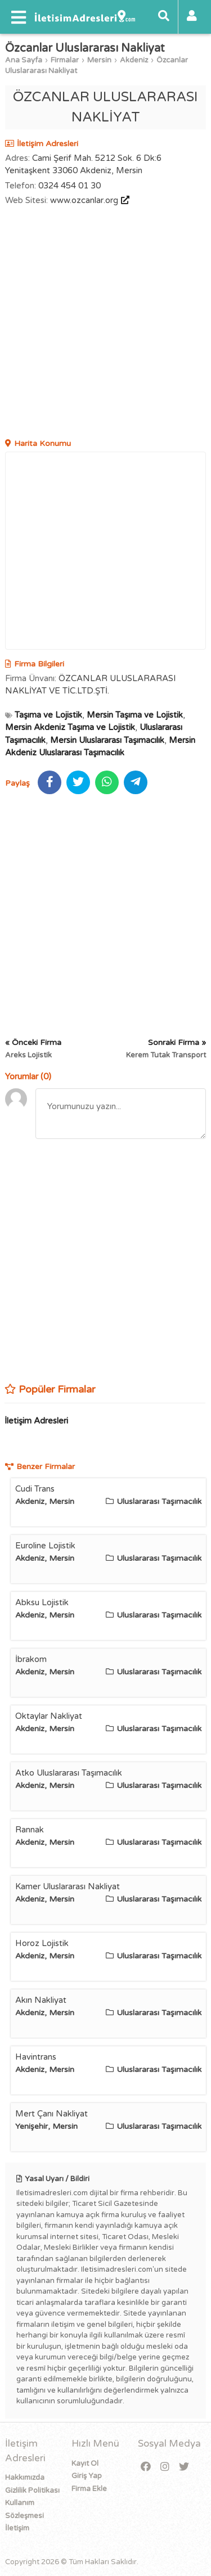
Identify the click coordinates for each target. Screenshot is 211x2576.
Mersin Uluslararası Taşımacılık (107, 740)
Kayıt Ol (84, 2463)
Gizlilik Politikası (32, 2490)
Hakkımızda (24, 2477)
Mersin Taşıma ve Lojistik (135, 715)
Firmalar (65, 60)
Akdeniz (134, 60)
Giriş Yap (86, 2475)
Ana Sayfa (23, 60)
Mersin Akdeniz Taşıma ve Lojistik (70, 727)
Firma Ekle (89, 2488)
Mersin (99, 60)
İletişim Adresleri (36, 1421)
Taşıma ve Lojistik (48, 715)
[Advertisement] (105, 323)
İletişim (17, 2528)
